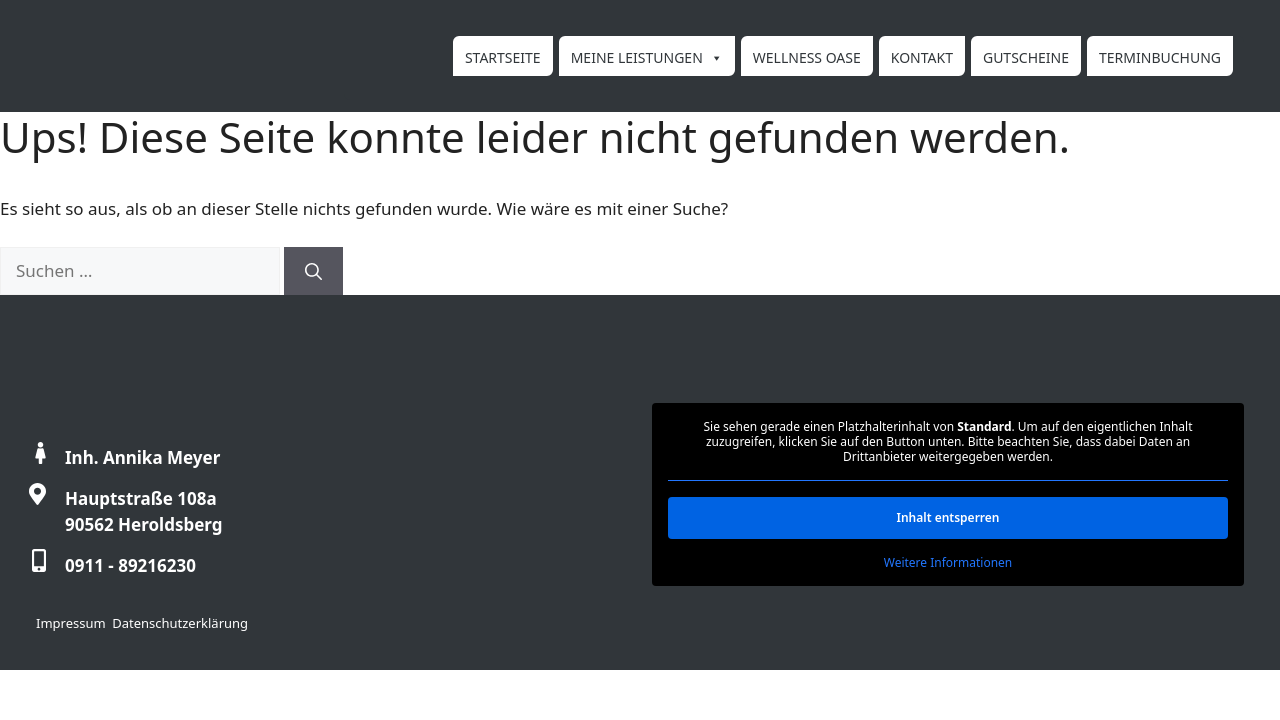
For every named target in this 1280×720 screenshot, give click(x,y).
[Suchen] (313, 271)
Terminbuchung (1160, 57)
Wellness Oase (807, 57)
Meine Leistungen (647, 57)
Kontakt (922, 57)
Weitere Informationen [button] (948, 562)
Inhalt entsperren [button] (947, 517)
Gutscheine (1026, 57)
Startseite (503, 57)
